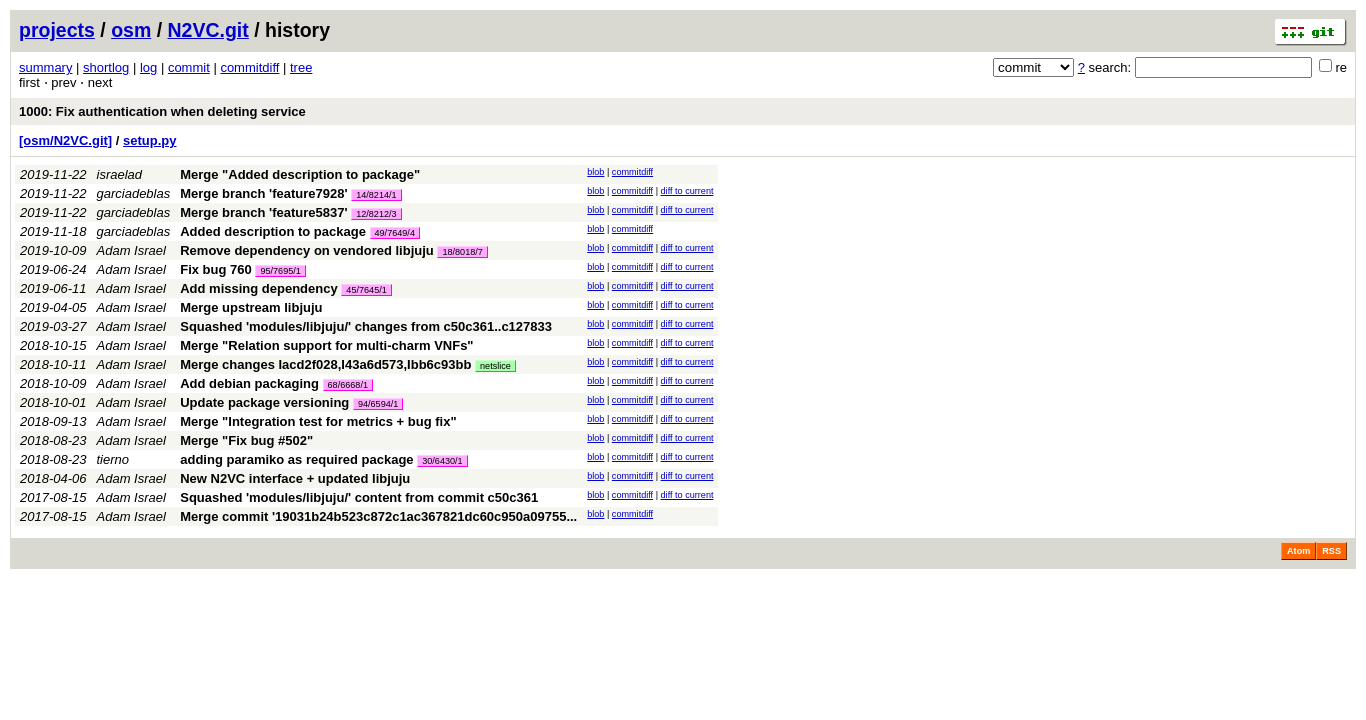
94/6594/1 (378, 404)
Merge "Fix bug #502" (246, 440)
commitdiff (249, 67)
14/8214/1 (376, 195)
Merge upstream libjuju (251, 307)
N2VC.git (208, 30)
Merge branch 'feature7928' (263, 193)
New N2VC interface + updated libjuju (295, 478)
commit (189, 67)
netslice (495, 366)
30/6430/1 (442, 461)
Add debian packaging (249, 383)
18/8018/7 (462, 252)
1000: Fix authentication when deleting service (162, 111)
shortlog (106, 67)
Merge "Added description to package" (300, 174)
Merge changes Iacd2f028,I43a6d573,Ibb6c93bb (325, 364)
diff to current (687, 191)
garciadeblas (134, 193)
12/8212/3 (376, 214)
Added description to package (273, 231)
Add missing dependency (258, 288)
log (148, 67)
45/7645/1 (366, 290)
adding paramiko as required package (296, 459)
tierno (113, 459)
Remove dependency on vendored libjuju (307, 250)
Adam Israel (131, 250)
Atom (1298, 551)
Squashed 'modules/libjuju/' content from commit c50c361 (359, 497)
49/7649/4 (395, 233)
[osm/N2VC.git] (65, 140)
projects (57, 30)
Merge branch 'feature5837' (263, 212)
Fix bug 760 (216, 269)
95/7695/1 (280, 271)
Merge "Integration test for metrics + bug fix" (318, 421)
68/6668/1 (348, 385)
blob (595, 172)
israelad (120, 174)
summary (45, 67)
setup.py (149, 140)
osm (131, 30)
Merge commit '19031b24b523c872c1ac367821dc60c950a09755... (378, 516)
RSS (1331, 551)
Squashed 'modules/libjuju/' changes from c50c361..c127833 (366, 326)
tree (301, 67)
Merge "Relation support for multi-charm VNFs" (326, 345)
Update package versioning (264, 402)
